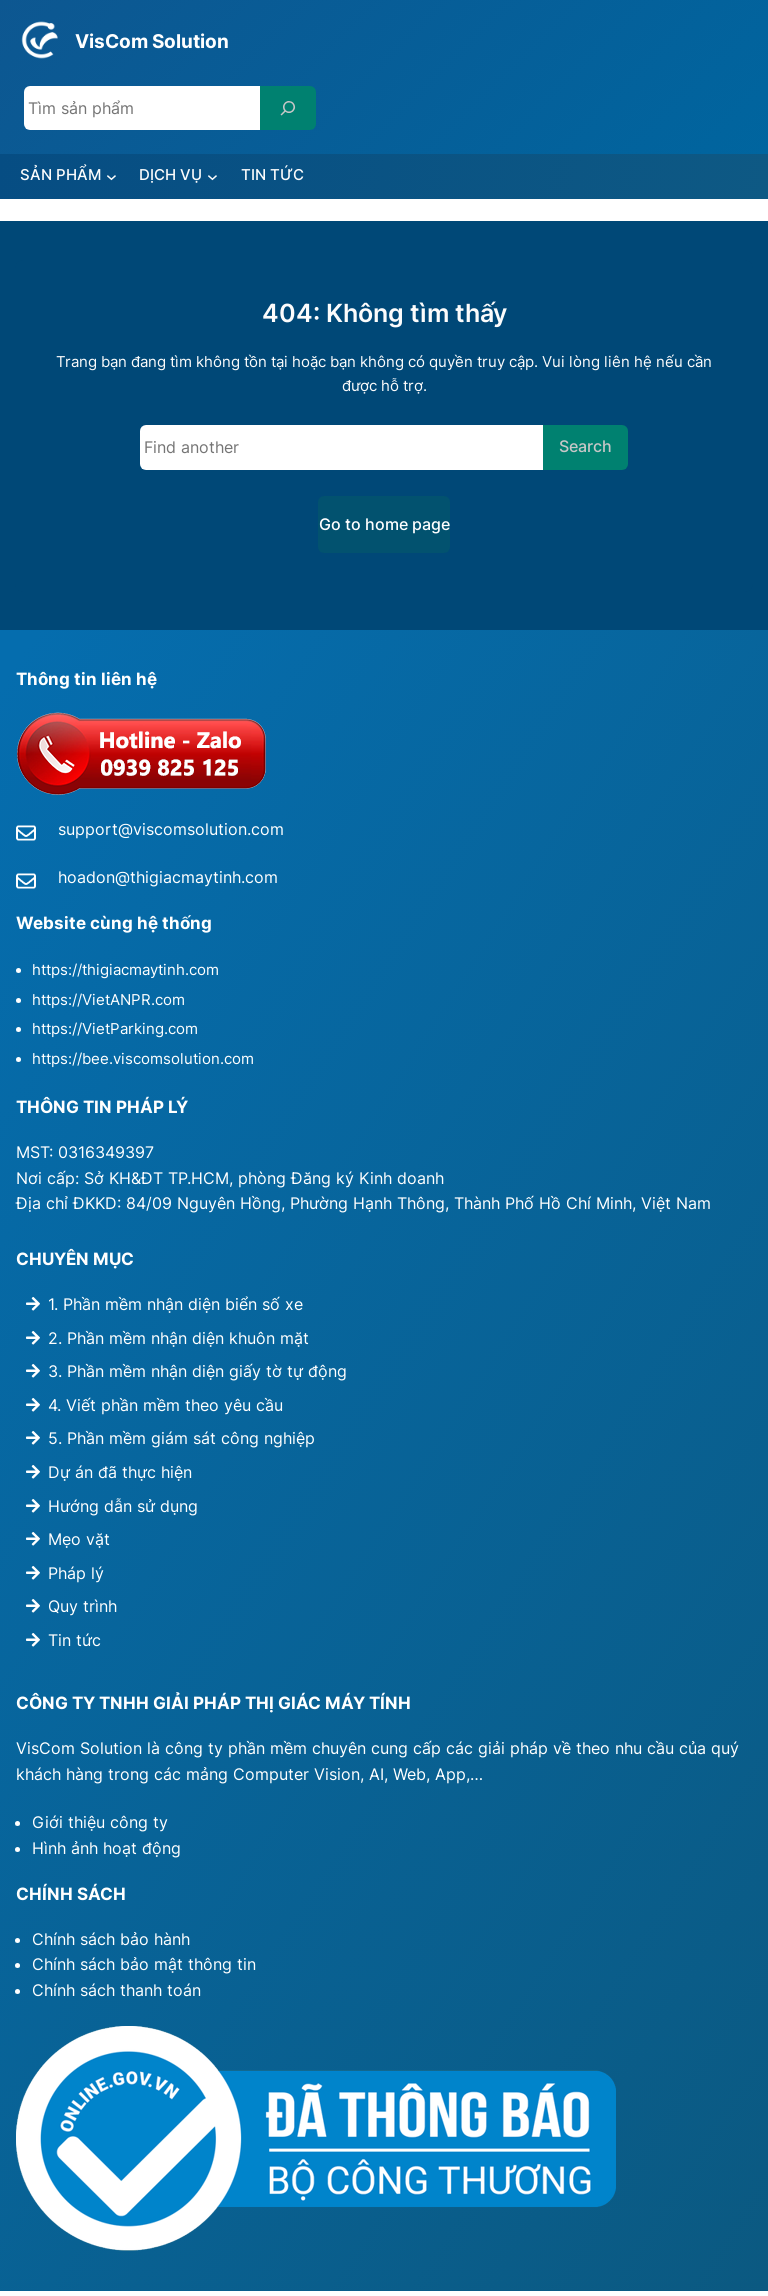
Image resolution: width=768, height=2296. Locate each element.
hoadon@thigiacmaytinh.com (168, 882)
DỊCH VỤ (192, 177)
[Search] (288, 107)
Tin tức (74, 1645)
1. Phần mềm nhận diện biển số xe (175, 1309)
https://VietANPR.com (108, 1005)
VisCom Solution (174, 39)
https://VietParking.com (115, 1034)
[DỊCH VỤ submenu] (240, 178)
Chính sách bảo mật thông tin (144, 1969)
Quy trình (82, 1611)
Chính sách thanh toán (116, 1995)
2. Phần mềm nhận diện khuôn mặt (178, 1343)
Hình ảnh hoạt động (106, 1853)
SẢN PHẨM (68, 177)
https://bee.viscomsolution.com (143, 1064)
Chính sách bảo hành (111, 1943)
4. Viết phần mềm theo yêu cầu (165, 1410)
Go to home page (384, 529)
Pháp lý (76, 1578)
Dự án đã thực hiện (120, 1477)
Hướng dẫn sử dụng (123, 1510)
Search (585, 451)
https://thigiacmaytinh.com (125, 975)
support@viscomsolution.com (171, 834)
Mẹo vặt (79, 1544)
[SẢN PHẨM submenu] (127, 178)
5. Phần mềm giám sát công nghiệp (181, 1443)
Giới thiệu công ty (100, 1827)
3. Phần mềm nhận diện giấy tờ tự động (197, 1376)
